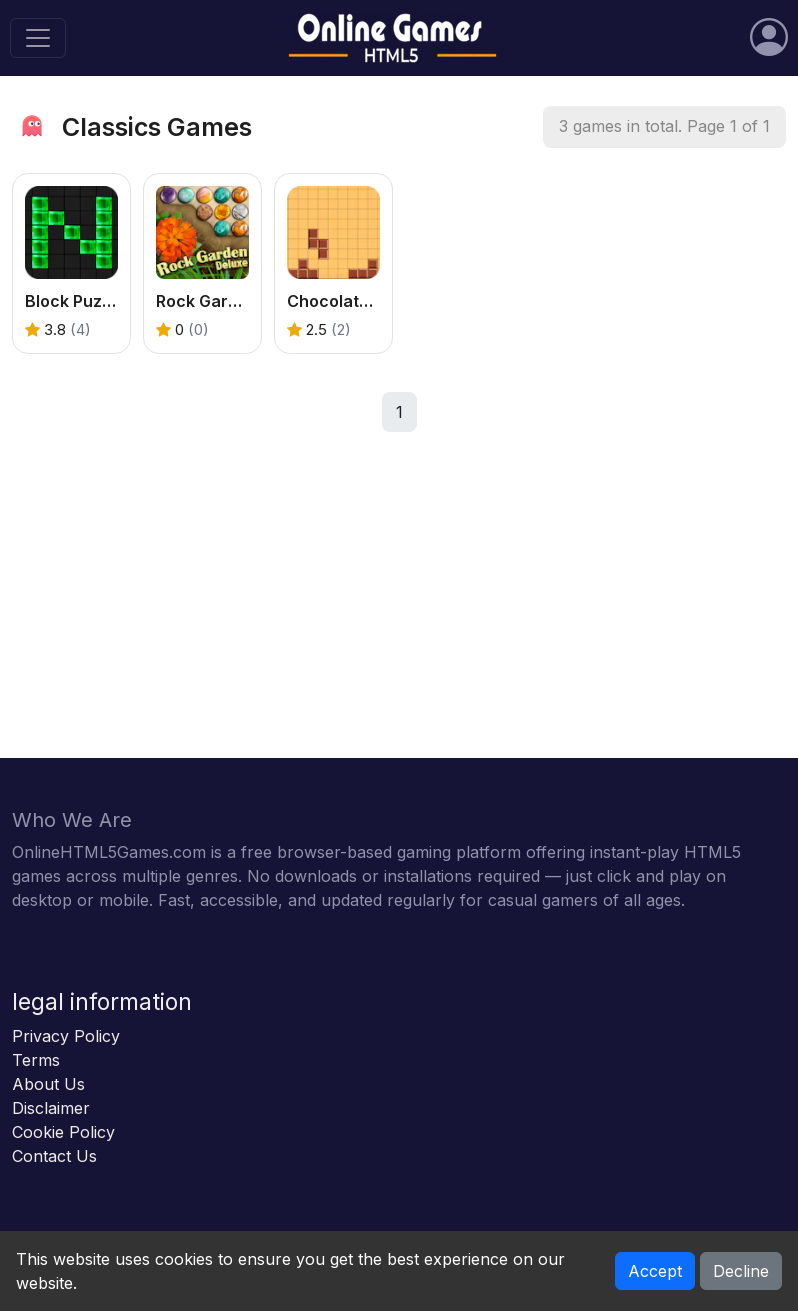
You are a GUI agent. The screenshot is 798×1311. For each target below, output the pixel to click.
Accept (655, 1271)
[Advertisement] (399, 618)
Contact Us (54, 1156)
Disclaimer (51, 1108)
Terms (36, 1060)
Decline (741, 1271)
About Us (48, 1084)
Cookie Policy (63, 1132)
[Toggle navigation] (38, 38)
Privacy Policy (66, 1036)
